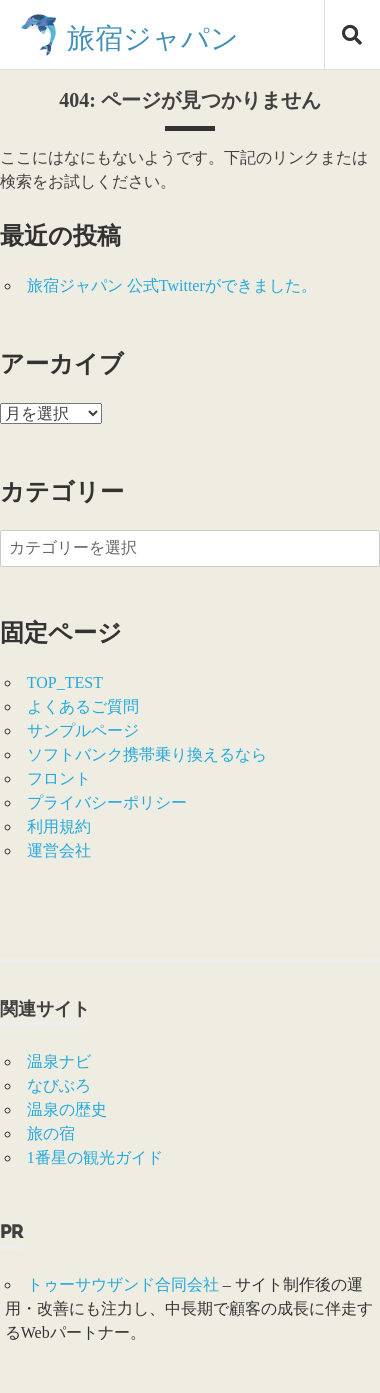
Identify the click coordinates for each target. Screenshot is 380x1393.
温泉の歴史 (67, 1109)
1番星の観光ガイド (95, 1157)
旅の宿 (51, 1133)
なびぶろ (59, 1085)
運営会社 (59, 850)
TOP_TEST (65, 682)
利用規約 (59, 826)
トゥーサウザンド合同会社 (123, 1284)
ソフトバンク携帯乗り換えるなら (147, 754)
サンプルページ (83, 730)
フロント (59, 778)
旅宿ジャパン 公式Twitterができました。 (172, 285)
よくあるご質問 (83, 706)
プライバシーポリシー (107, 802)
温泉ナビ (59, 1061)
